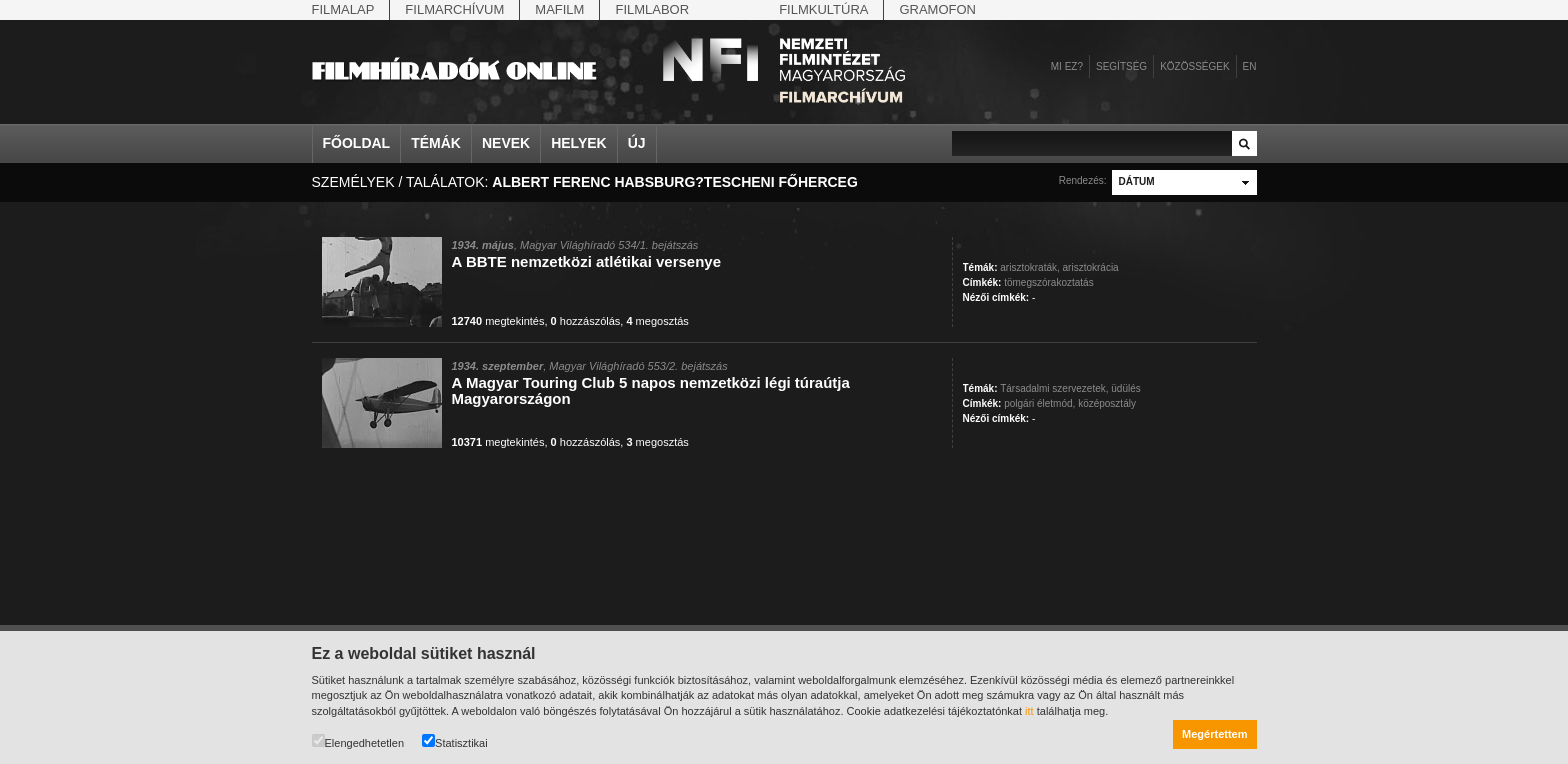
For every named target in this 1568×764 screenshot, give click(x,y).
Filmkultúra (823, 9)
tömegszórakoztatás (1049, 282)
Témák (436, 143)
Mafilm (559, 9)
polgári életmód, (1039, 403)
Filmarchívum (454, 9)
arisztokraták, (1029, 267)
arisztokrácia (1091, 267)
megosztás (657, 321)
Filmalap (343, 9)
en (1250, 66)
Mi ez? (1067, 66)
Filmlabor (652, 9)
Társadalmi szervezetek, (1054, 388)
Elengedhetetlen (358, 741)
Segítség (1121, 66)
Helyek (579, 143)
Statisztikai (455, 741)
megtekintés (498, 321)
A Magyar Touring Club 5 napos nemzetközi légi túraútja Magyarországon (651, 390)
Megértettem (1214, 734)
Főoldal (357, 143)
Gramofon (937, 9)
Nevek (506, 143)
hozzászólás (586, 321)
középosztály (1107, 403)
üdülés (1125, 388)
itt (1029, 711)
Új (637, 143)
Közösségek (1194, 66)
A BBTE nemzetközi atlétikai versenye (587, 261)
